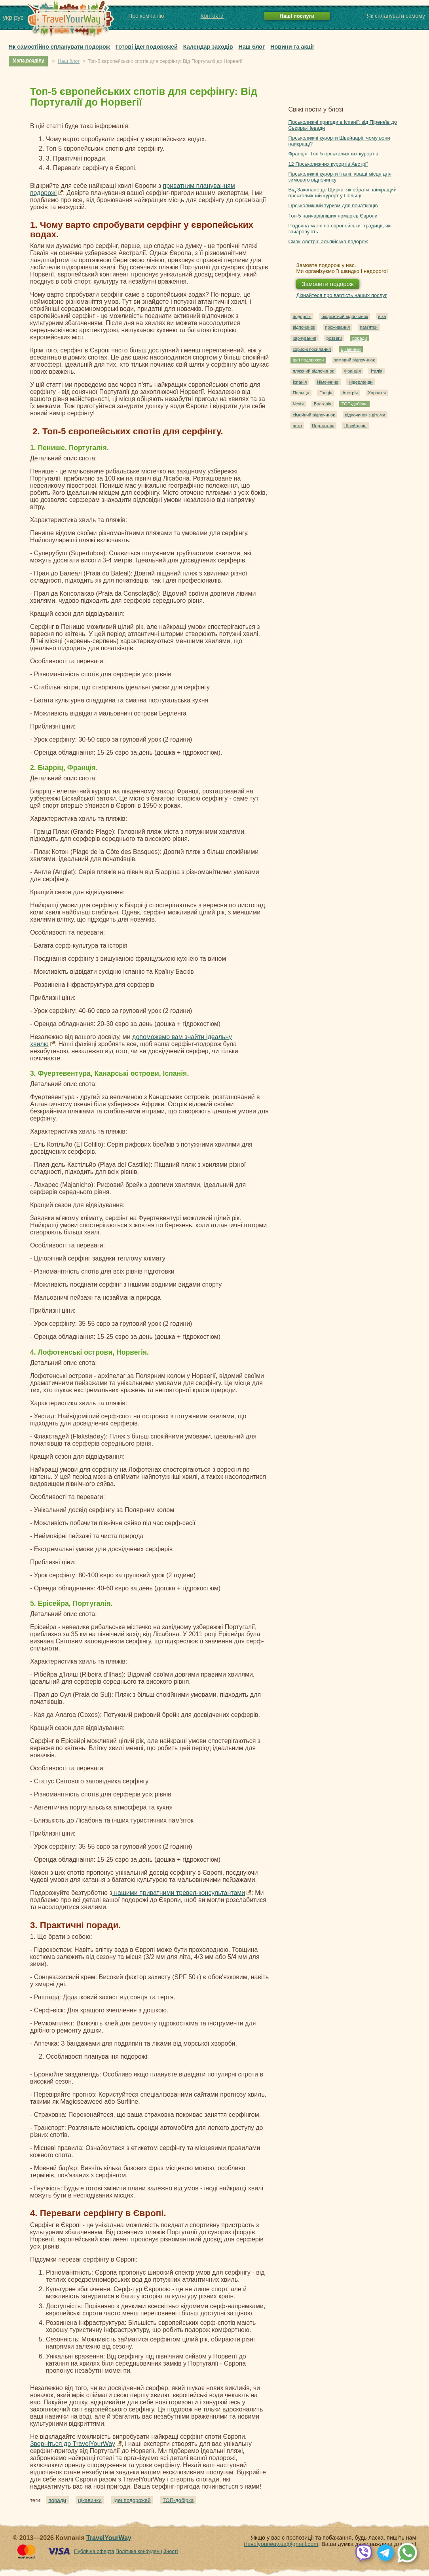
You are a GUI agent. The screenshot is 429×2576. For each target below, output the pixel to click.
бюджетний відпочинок (344, 316)
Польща (301, 392)
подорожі (302, 316)
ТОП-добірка (178, 2500)
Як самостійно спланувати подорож (59, 47)
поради (57, 2500)
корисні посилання (312, 349)
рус (19, 17)
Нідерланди (361, 382)
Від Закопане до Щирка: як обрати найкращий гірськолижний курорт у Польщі (342, 193)
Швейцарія (355, 425)
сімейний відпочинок (314, 415)
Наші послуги (296, 16)
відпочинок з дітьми (365, 415)
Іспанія (300, 382)
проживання (337, 327)
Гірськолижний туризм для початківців (333, 205)
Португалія (323, 425)
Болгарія (323, 403)
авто (297, 425)
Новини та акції (292, 47)
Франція (352, 371)
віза (382, 316)
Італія (376, 371)
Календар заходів (208, 47)
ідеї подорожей (132, 2500)
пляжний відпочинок (313, 371)
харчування (305, 338)
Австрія (350, 392)
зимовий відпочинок (354, 360)
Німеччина (327, 382)
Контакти (212, 16)
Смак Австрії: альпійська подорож (328, 241)
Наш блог (252, 47)
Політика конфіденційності (147, 2551)
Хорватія (377, 392)
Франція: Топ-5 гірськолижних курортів (333, 154)
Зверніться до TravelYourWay (72, 2443)
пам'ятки (369, 327)
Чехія (298, 403)
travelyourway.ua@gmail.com (281, 2544)
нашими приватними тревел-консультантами (178, 1892)
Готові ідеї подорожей (147, 47)
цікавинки (89, 2500)
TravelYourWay (108, 2537)
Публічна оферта (94, 2551)
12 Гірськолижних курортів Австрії (328, 164)
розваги (334, 338)
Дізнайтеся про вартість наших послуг (341, 295)
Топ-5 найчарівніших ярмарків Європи (332, 216)
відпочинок (304, 327)
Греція (325, 392)
